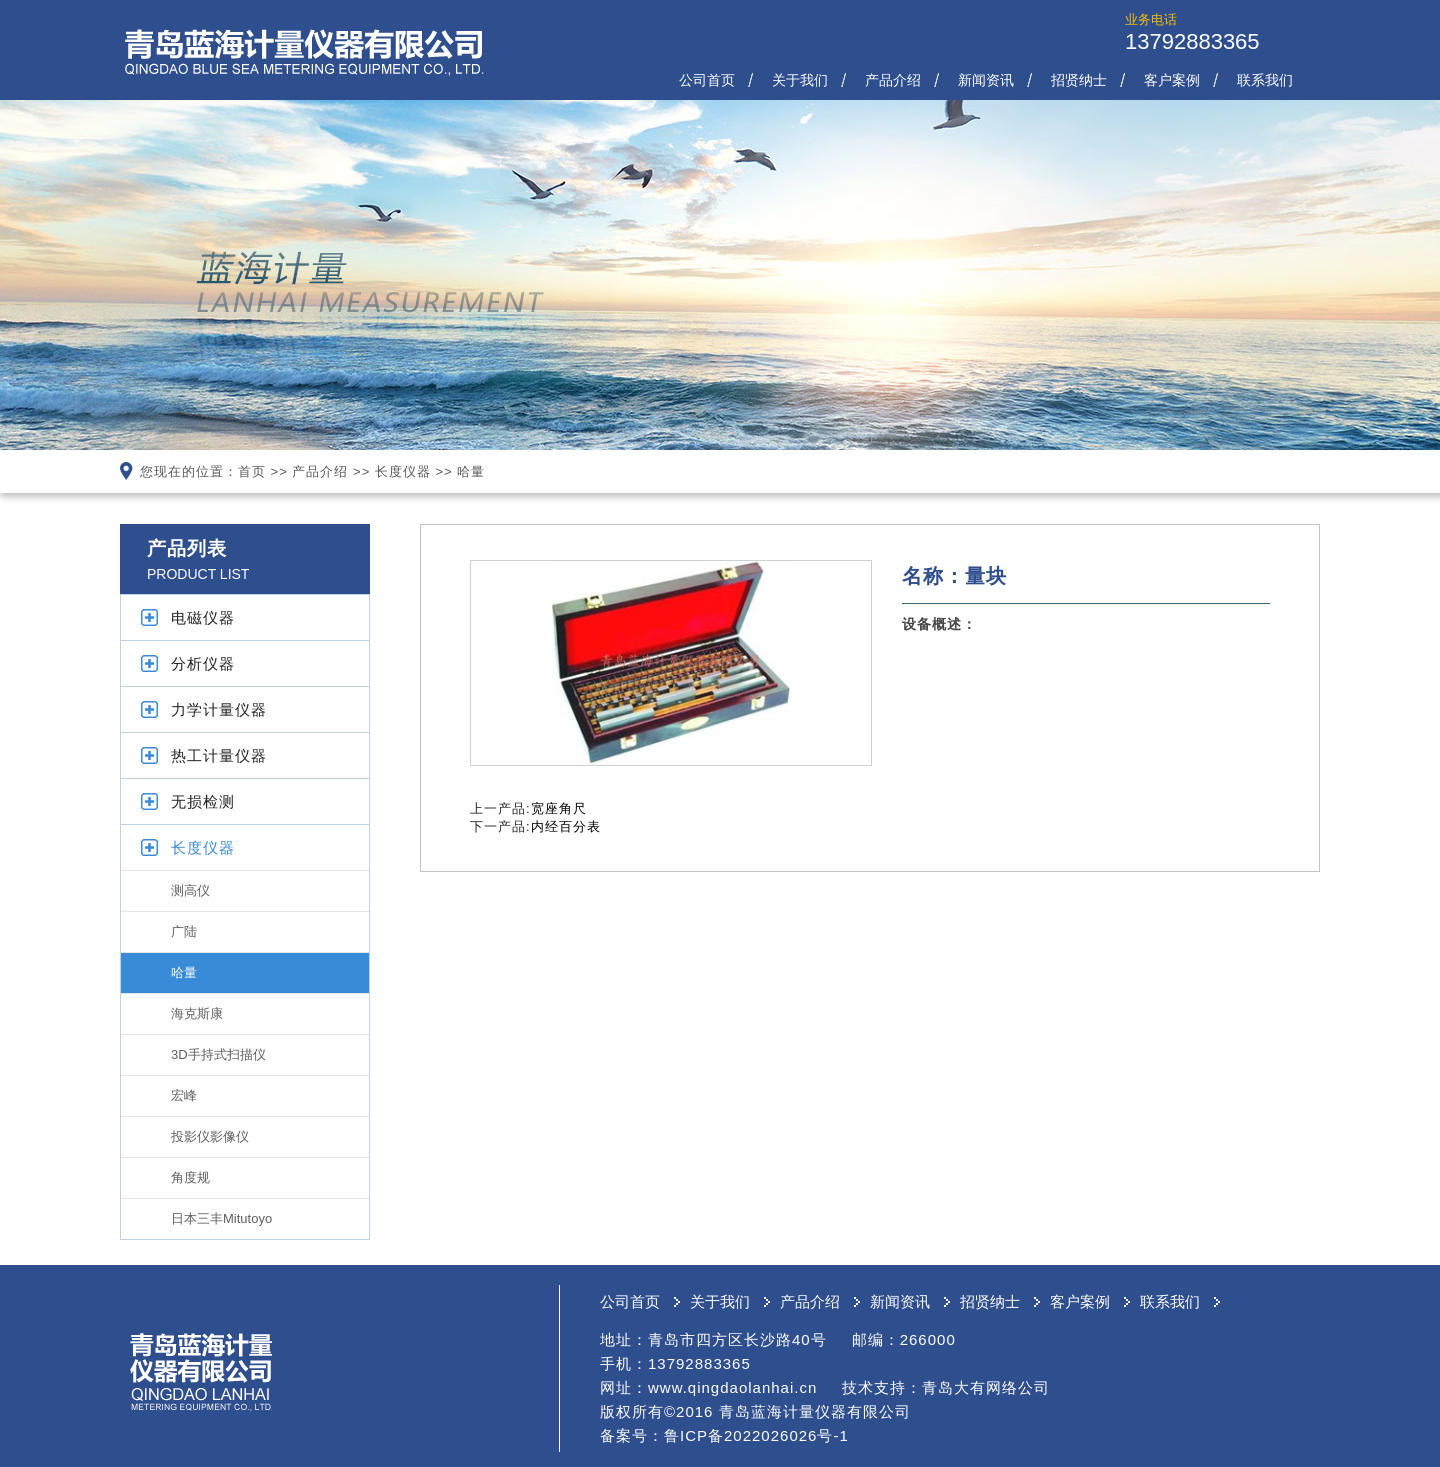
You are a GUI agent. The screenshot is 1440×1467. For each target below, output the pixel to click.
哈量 (471, 471)
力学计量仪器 (219, 709)
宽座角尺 (559, 808)
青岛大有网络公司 (986, 1387)
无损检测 (203, 801)
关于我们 (800, 80)
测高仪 (190, 890)
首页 (252, 471)
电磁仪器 (203, 617)
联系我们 (1265, 80)
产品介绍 (893, 80)
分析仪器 (203, 663)
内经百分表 (566, 826)
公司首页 (707, 80)
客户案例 (1172, 80)
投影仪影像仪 (210, 1136)
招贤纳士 (1079, 80)
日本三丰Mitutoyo (221, 1218)
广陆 (184, 931)
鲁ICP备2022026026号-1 (756, 1435)
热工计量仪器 (219, 755)
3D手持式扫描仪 (218, 1054)
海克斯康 (197, 1013)
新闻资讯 (986, 80)
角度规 (190, 1177)
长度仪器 (403, 471)
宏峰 (184, 1095)
